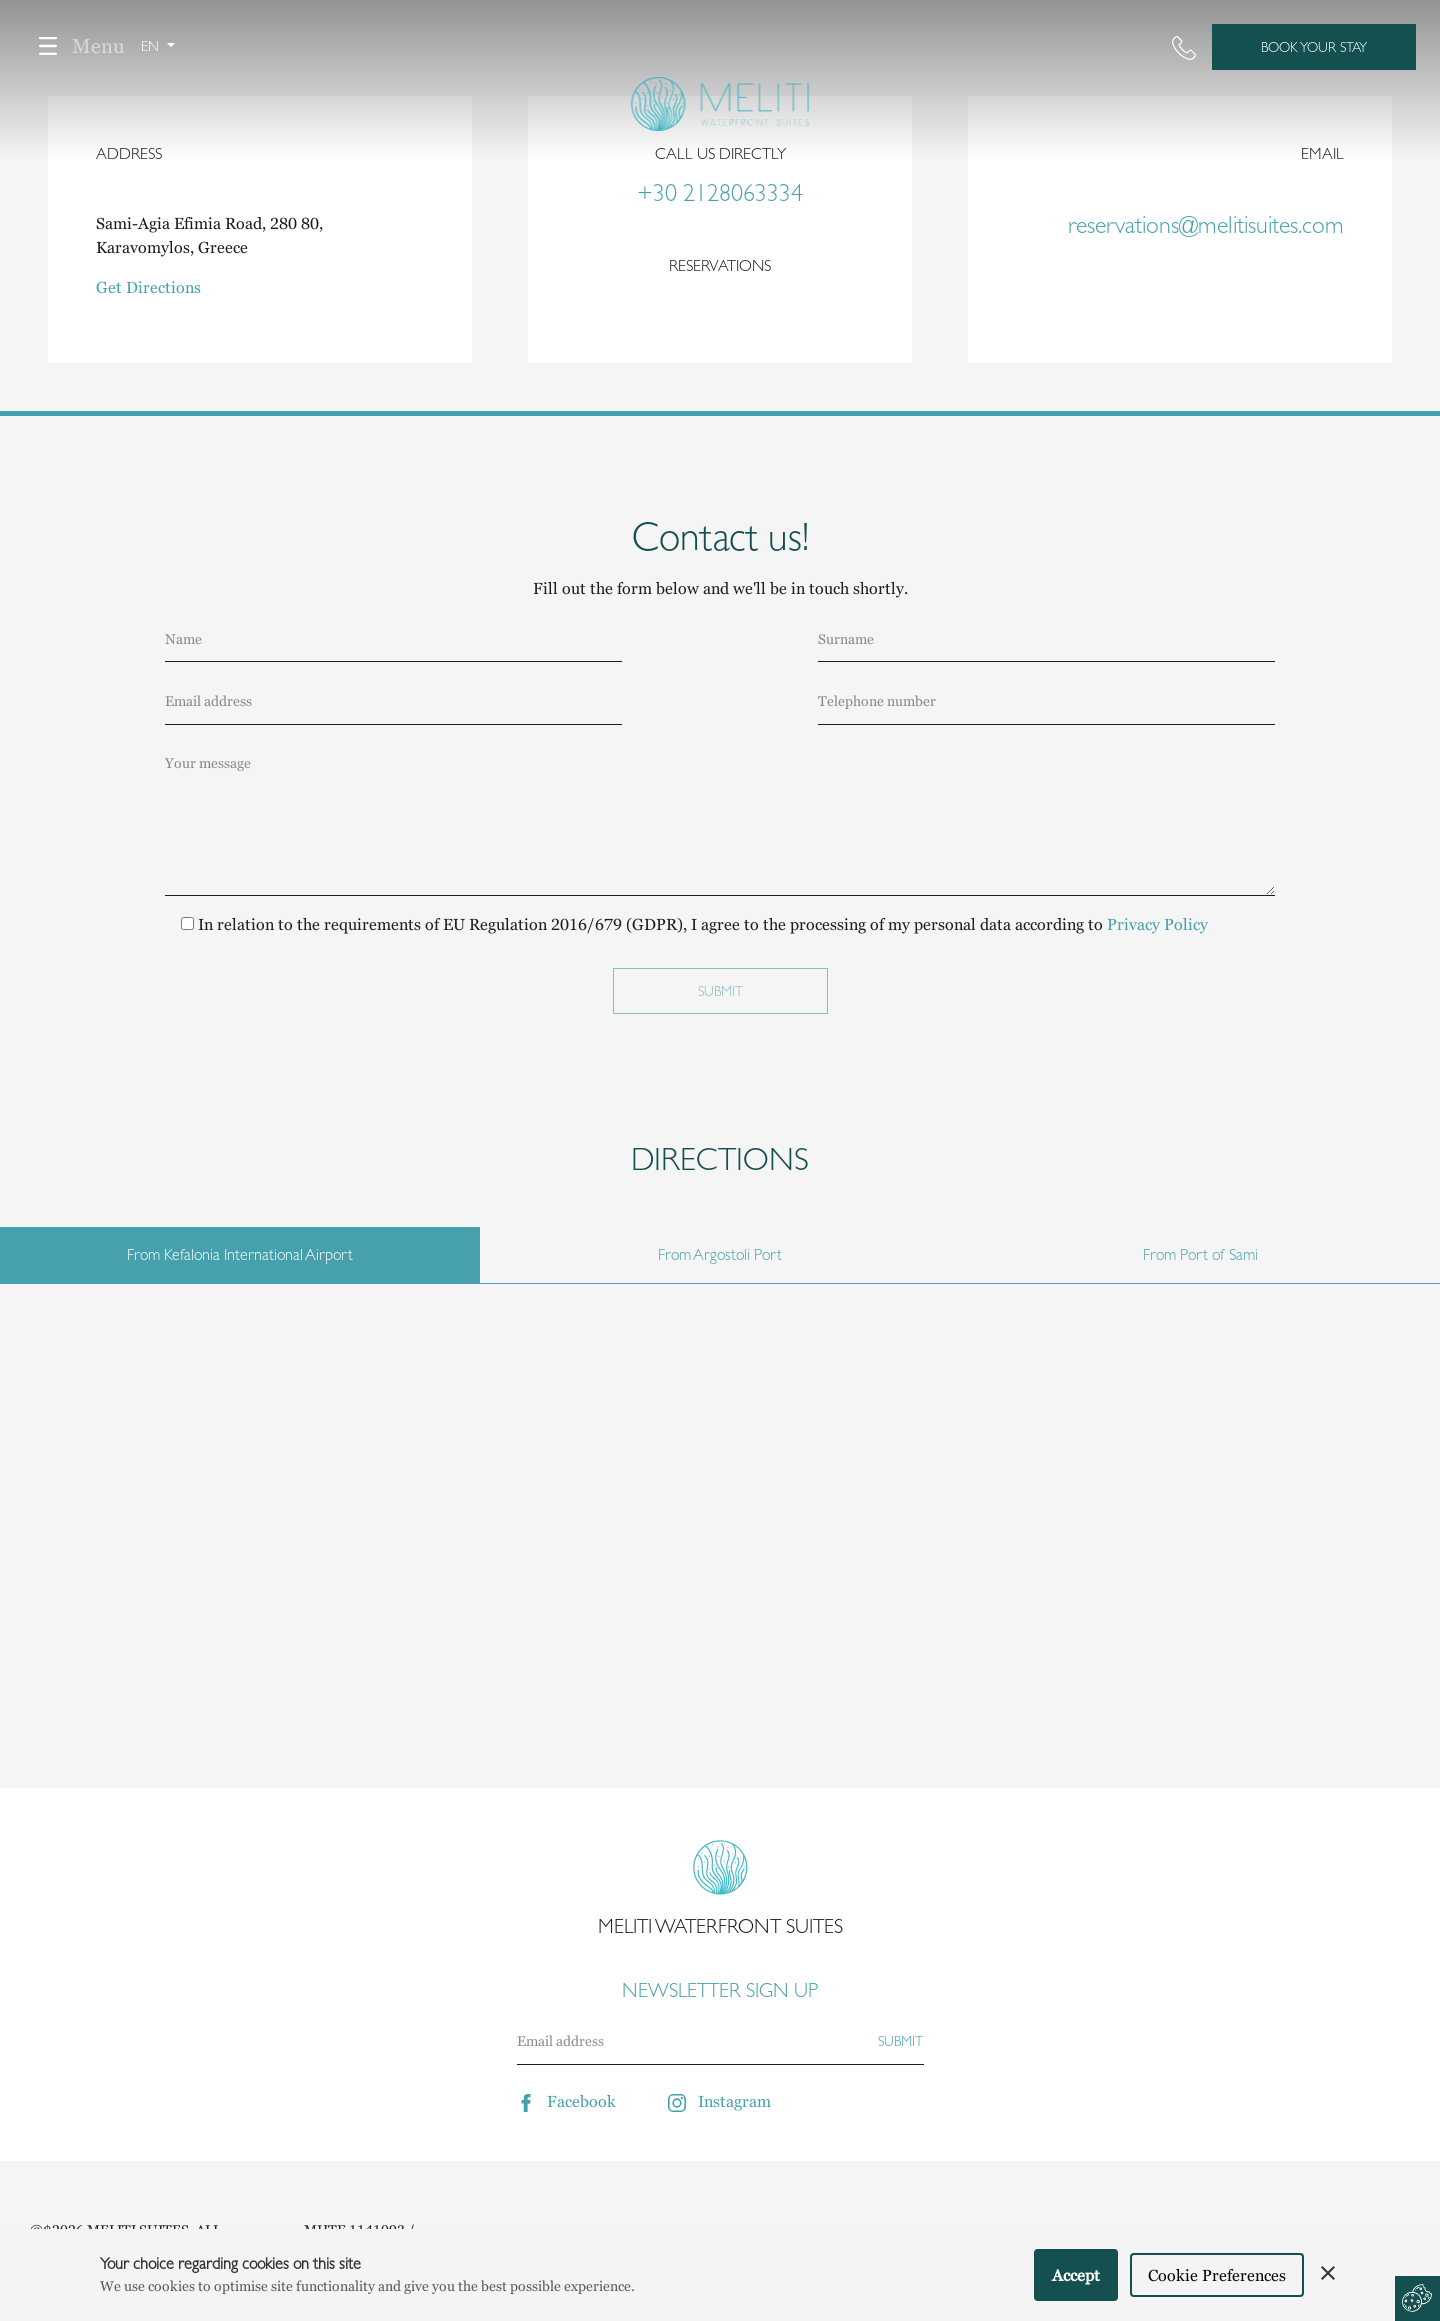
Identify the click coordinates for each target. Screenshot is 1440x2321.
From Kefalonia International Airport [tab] (240, 1254)
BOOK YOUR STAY (1314, 47)
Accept (1076, 2275)
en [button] (152, 46)
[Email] (697, 2041)
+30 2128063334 (720, 193)
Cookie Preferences (1217, 2275)
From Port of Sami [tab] (1200, 1254)
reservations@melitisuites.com (1206, 225)
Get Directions (148, 287)
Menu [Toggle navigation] (74, 46)
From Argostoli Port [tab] (720, 1254)
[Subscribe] (900, 2041)
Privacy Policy (1157, 924)
